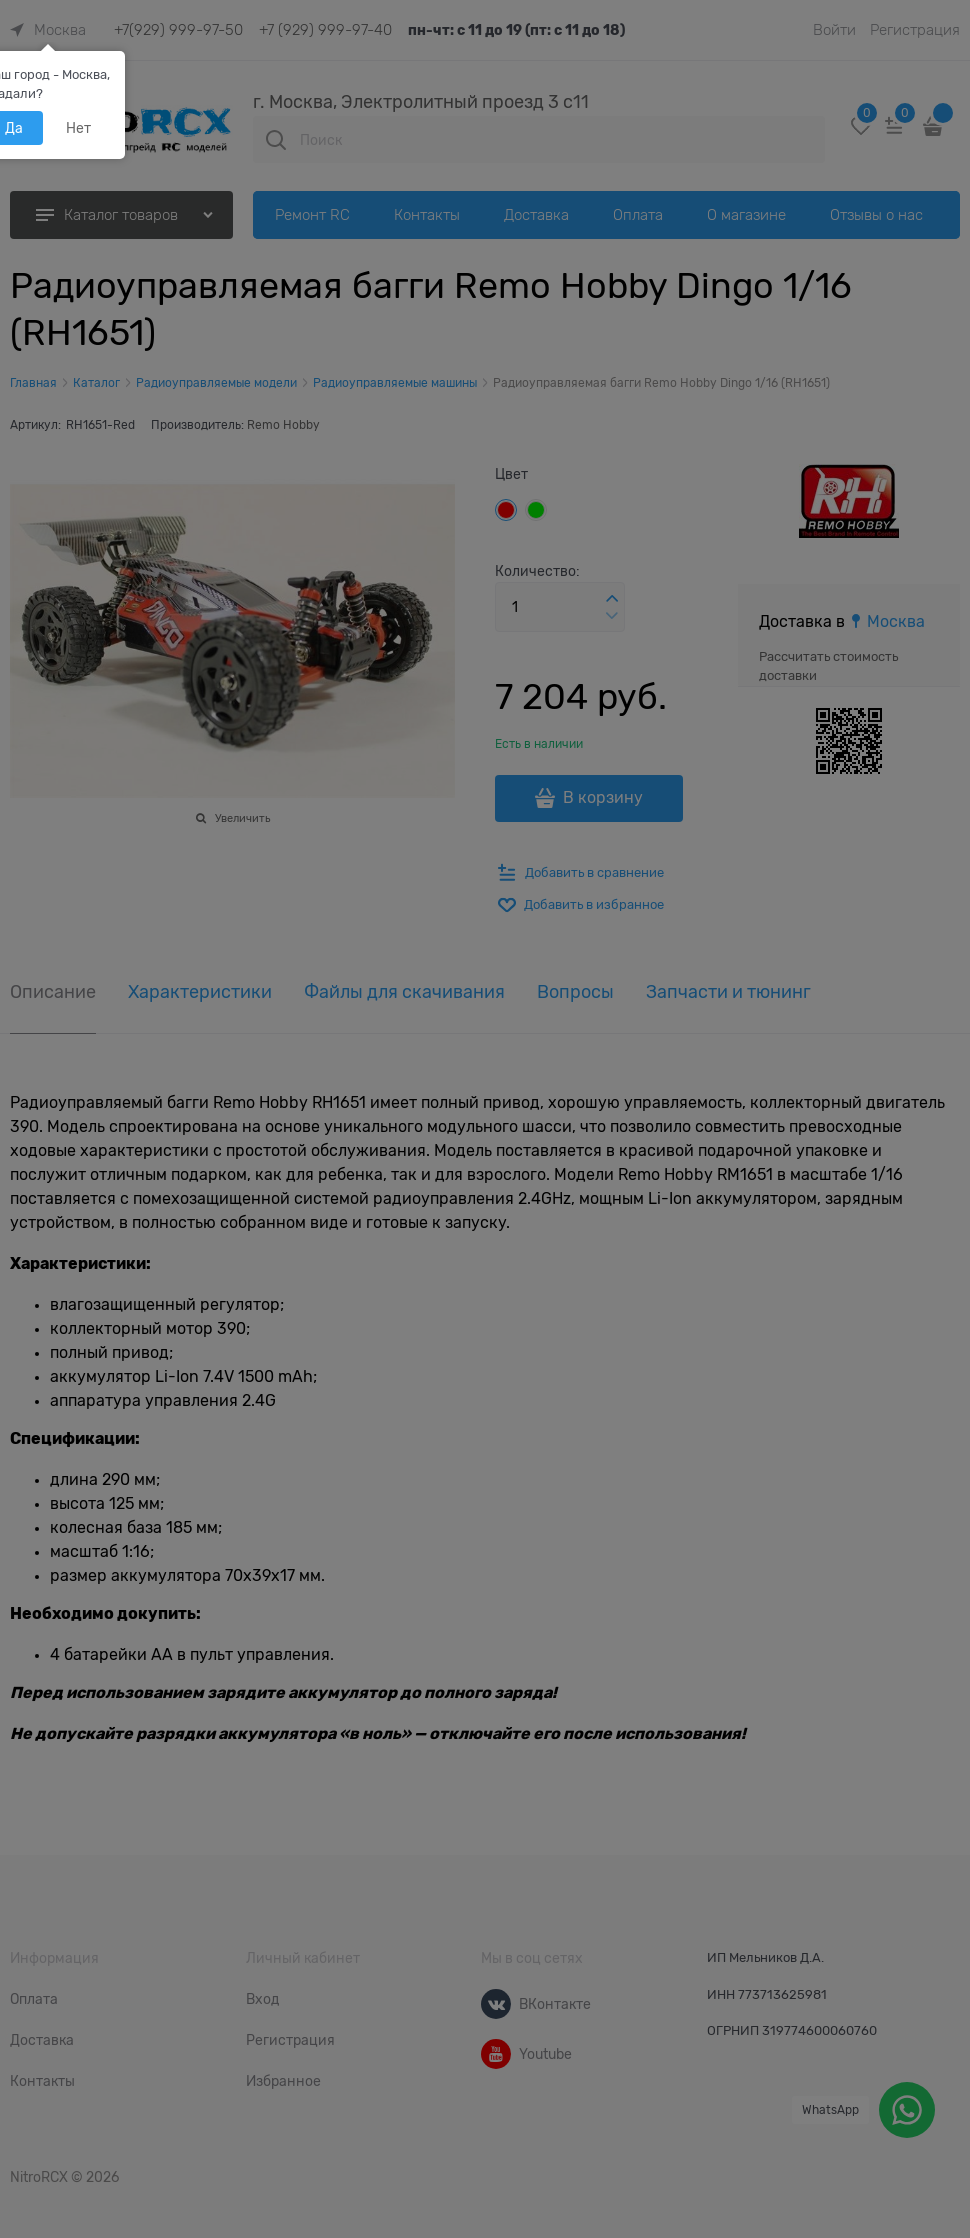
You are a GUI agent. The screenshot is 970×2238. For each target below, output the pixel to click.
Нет (78, 128)
